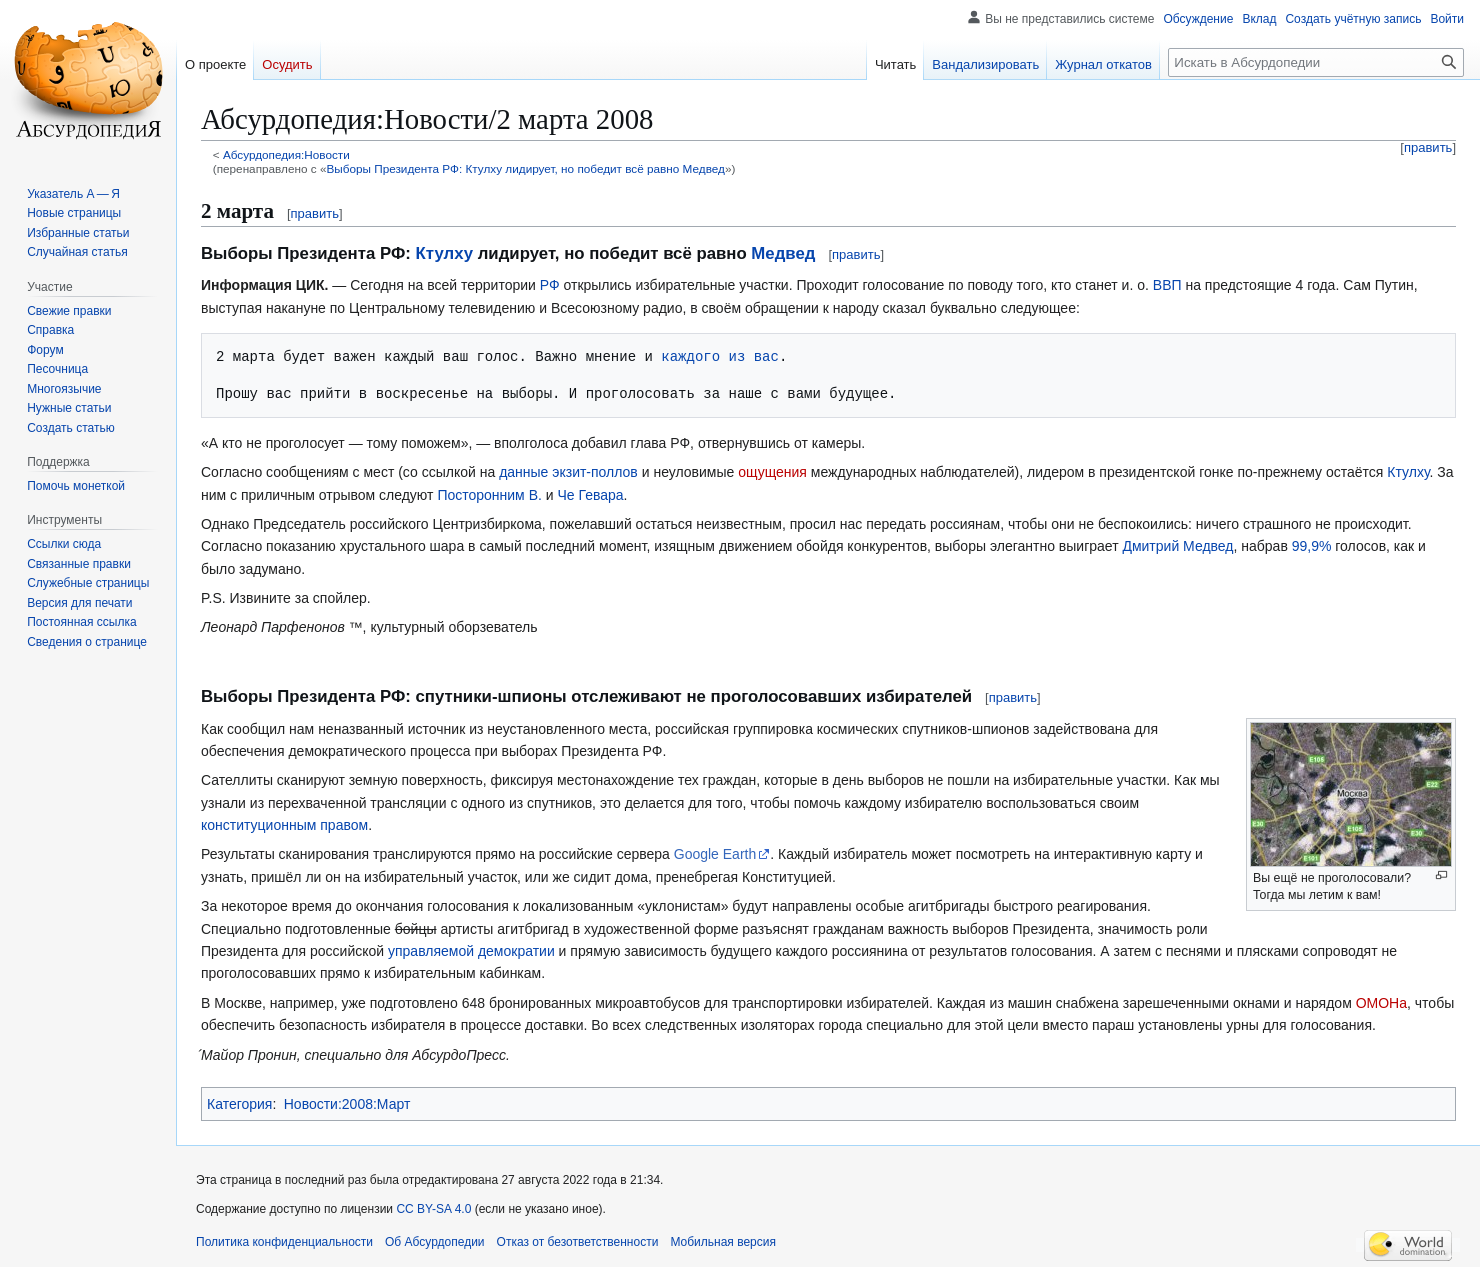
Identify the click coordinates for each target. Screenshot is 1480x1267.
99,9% (1312, 546)
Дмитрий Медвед (1177, 546)
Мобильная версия (723, 1242)
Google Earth (715, 854)
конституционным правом (284, 825)
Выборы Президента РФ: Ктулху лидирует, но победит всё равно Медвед (525, 168)
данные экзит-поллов (568, 472)
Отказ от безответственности (578, 1242)
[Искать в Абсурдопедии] (1316, 62)
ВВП (1167, 285)
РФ (550, 285)
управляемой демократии (471, 951)
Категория (239, 1104)
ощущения (772, 472)
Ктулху (445, 253)
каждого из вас (720, 356)
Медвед (783, 253)
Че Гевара (590, 495)
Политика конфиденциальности (284, 1242)
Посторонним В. (489, 495)
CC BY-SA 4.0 (433, 1209)
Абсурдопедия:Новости (286, 154)
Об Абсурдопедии (435, 1242)
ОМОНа (1381, 1003)
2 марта (237, 211)
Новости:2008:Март (347, 1104)
